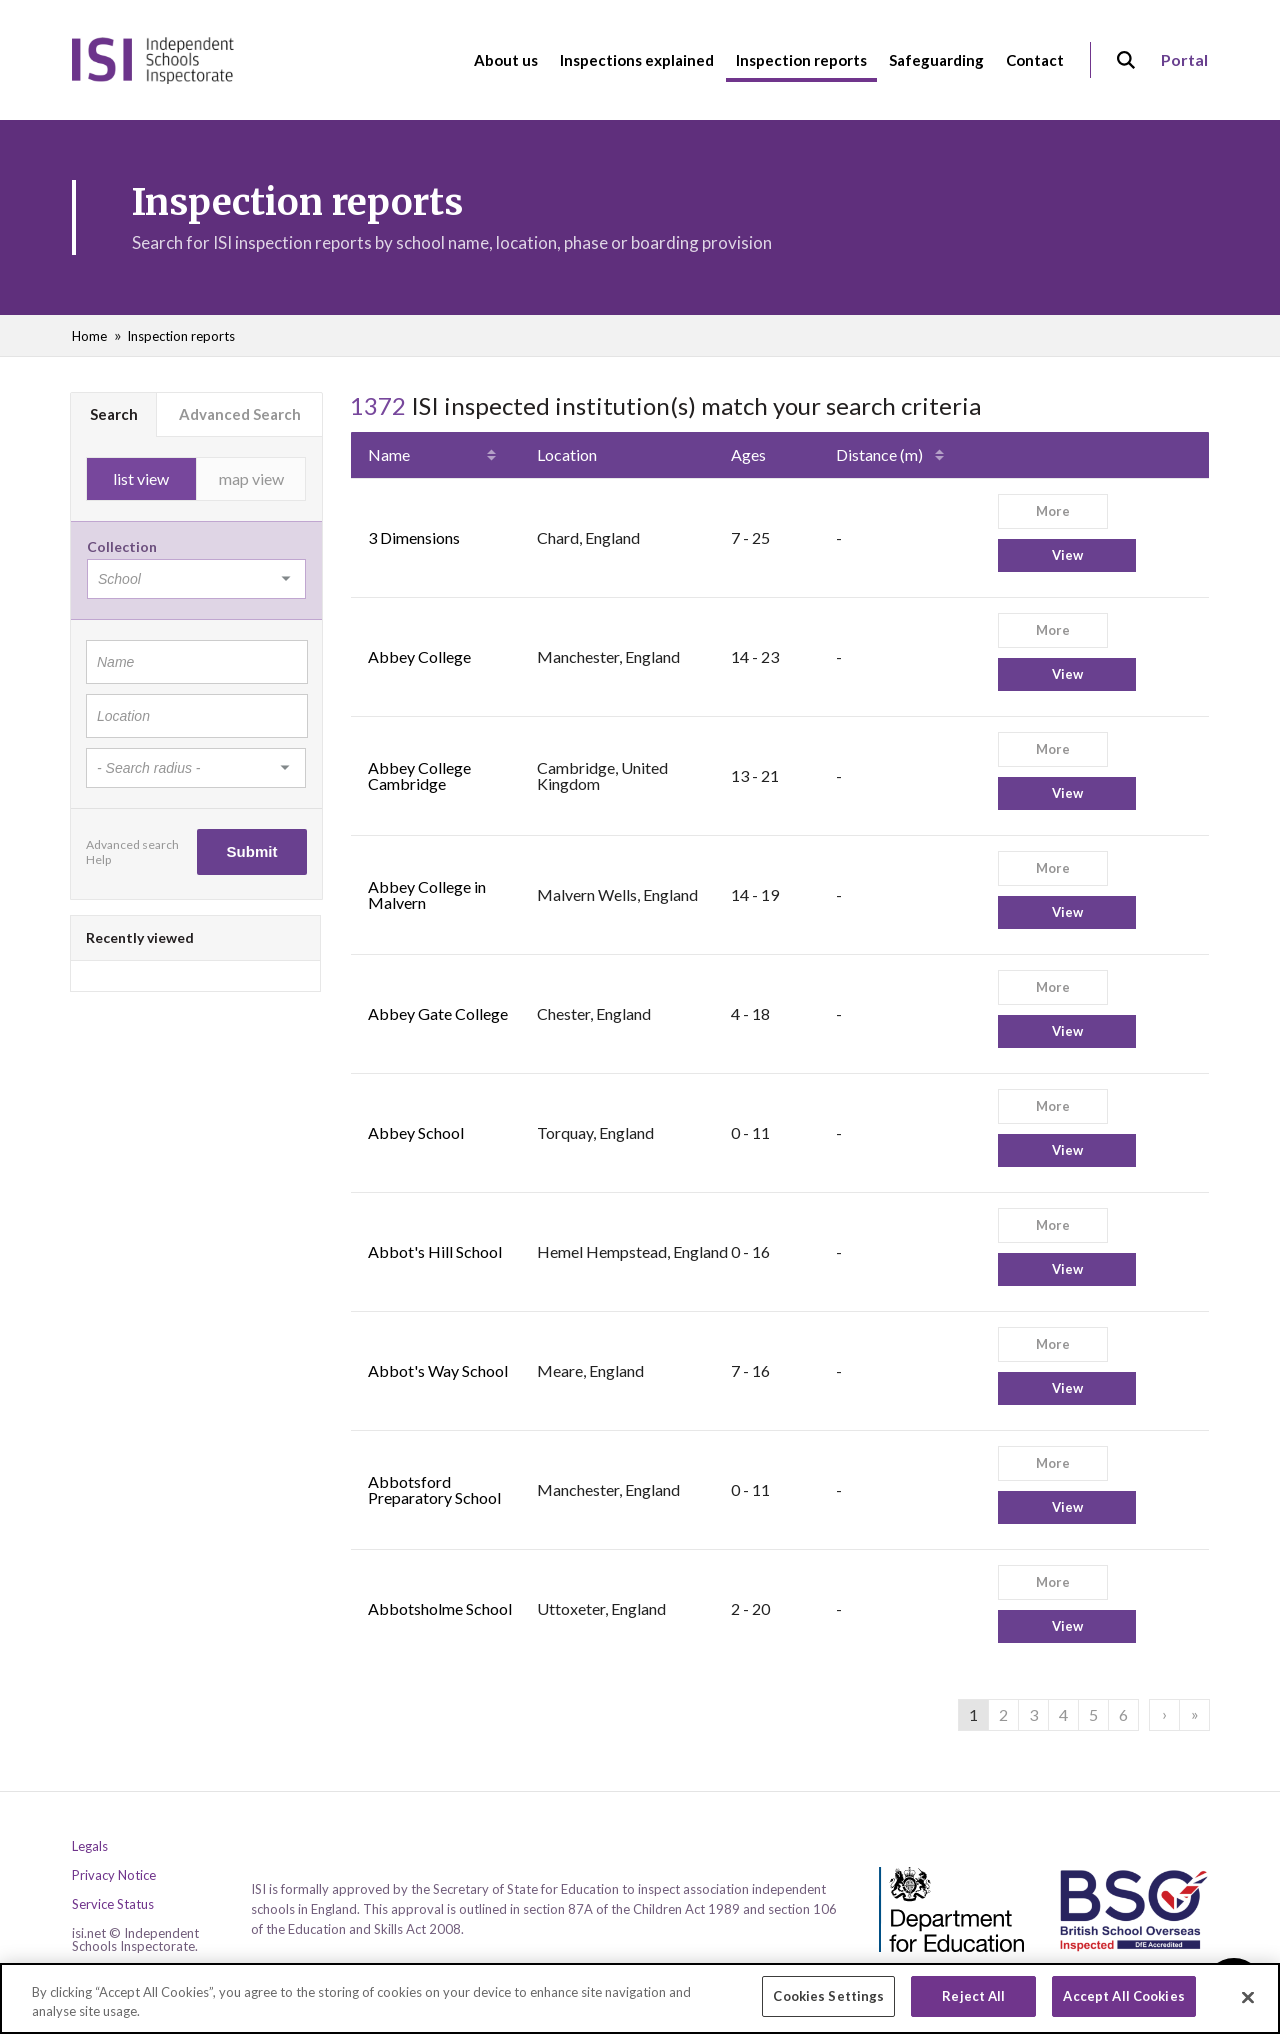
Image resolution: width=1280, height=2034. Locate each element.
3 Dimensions (414, 537)
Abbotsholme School (440, 1608)
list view (141, 478)
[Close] (1248, 2006)
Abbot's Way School (438, 1370)
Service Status (113, 1904)
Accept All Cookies (1123, 2006)
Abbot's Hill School (435, 1251)
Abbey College (419, 656)
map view (251, 478)
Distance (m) (879, 454)
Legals (90, 1846)
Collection (122, 546)
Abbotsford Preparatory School (434, 1489)
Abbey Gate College (438, 1013)
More (1053, 511)
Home (89, 336)
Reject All (973, 2006)
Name (389, 454)
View (1067, 555)
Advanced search (132, 844)
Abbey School (416, 1132)
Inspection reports (181, 336)
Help (98, 859)
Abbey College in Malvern (427, 894)
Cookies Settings (828, 2006)
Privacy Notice (114, 1875)
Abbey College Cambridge (419, 775)
